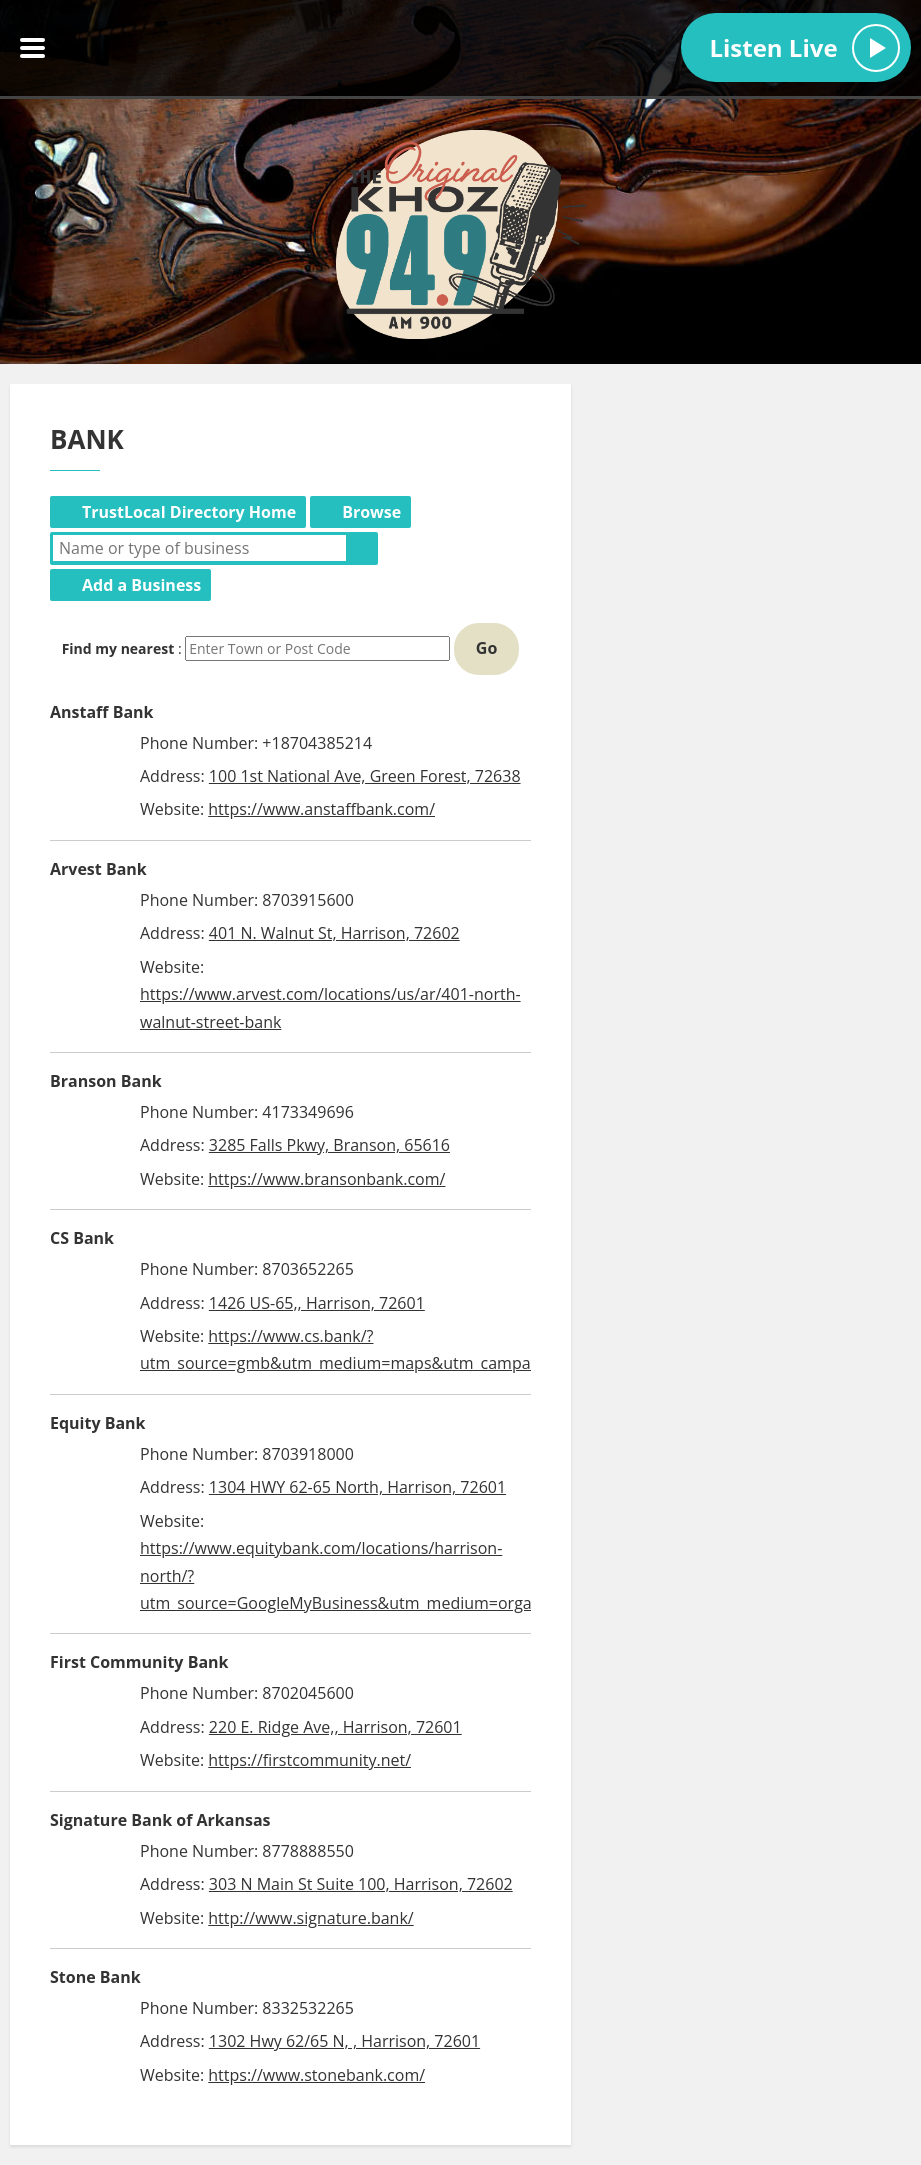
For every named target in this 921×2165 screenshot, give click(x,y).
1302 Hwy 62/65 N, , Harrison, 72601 (344, 2041)
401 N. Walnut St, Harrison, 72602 (334, 933)
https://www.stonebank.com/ (316, 2075)
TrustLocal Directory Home (189, 512)
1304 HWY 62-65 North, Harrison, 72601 (357, 1487)
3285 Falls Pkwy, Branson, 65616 (329, 1145)
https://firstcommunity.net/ (309, 1760)
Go (487, 648)
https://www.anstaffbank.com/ (321, 809)
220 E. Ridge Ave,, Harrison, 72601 (335, 1727)
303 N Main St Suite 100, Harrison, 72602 (361, 1884)
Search (362, 548)
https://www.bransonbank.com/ (326, 1179)
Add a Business (141, 585)
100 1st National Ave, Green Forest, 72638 (365, 776)
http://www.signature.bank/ (310, 1918)
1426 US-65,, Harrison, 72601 (317, 1303)
